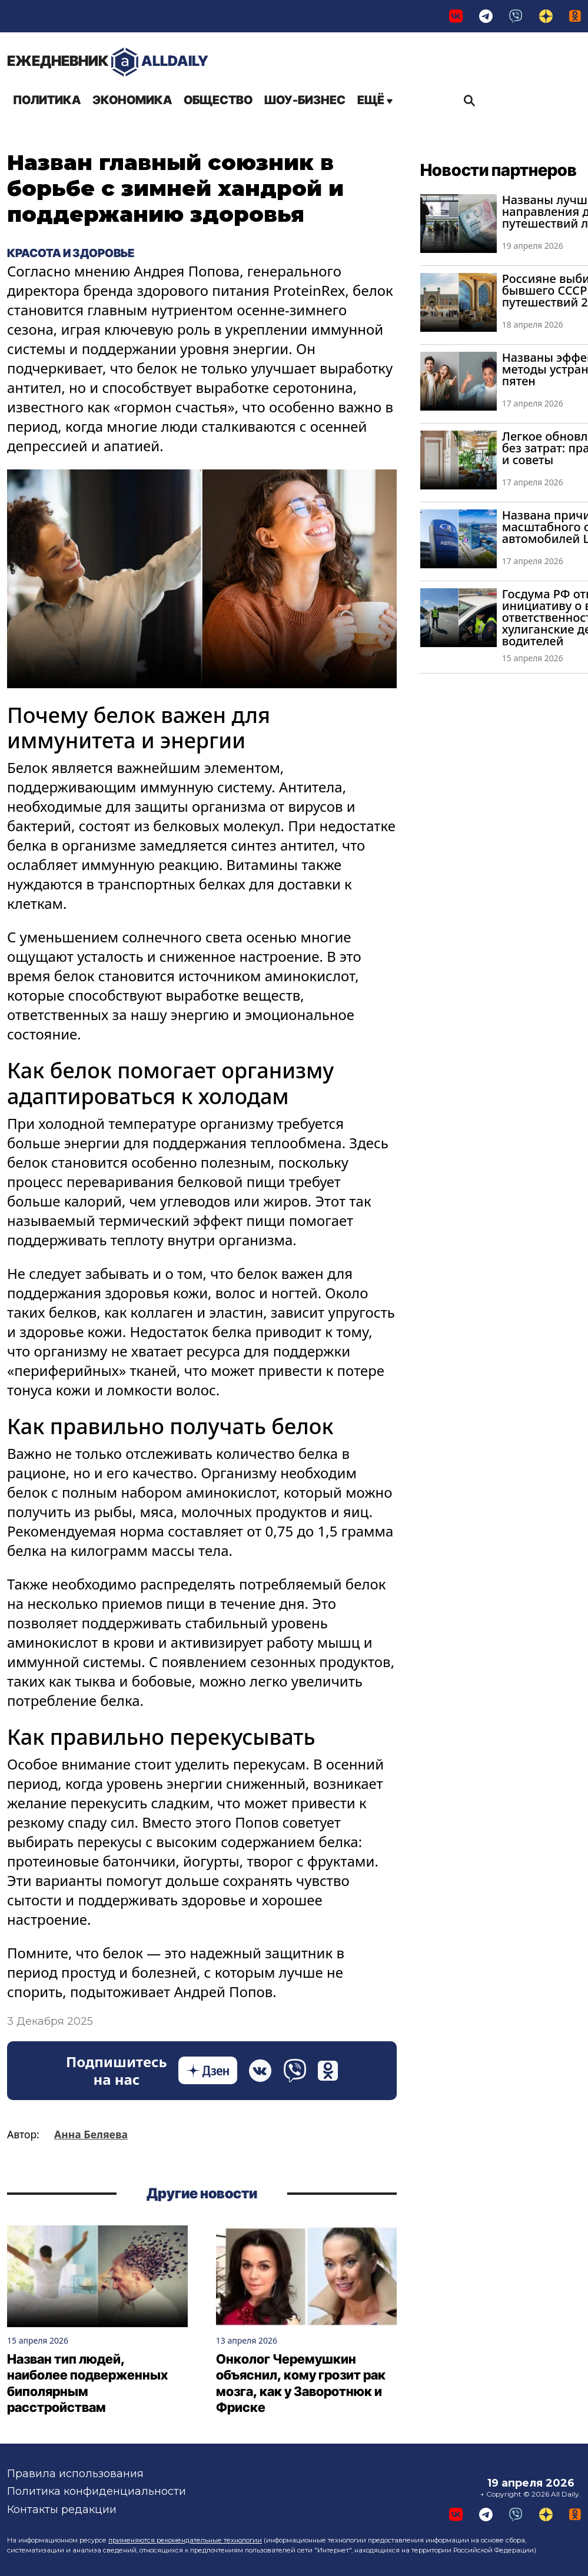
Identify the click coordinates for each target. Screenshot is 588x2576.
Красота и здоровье (70, 253)
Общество (218, 100)
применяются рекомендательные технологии (185, 2540)
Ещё (375, 100)
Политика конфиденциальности (96, 2491)
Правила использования (75, 2473)
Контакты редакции (62, 2509)
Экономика (132, 100)
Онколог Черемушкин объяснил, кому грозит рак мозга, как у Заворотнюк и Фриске (301, 2383)
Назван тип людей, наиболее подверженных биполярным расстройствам (87, 2383)
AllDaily (107, 62)
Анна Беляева (91, 2134)
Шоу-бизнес (305, 100)
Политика (47, 100)
